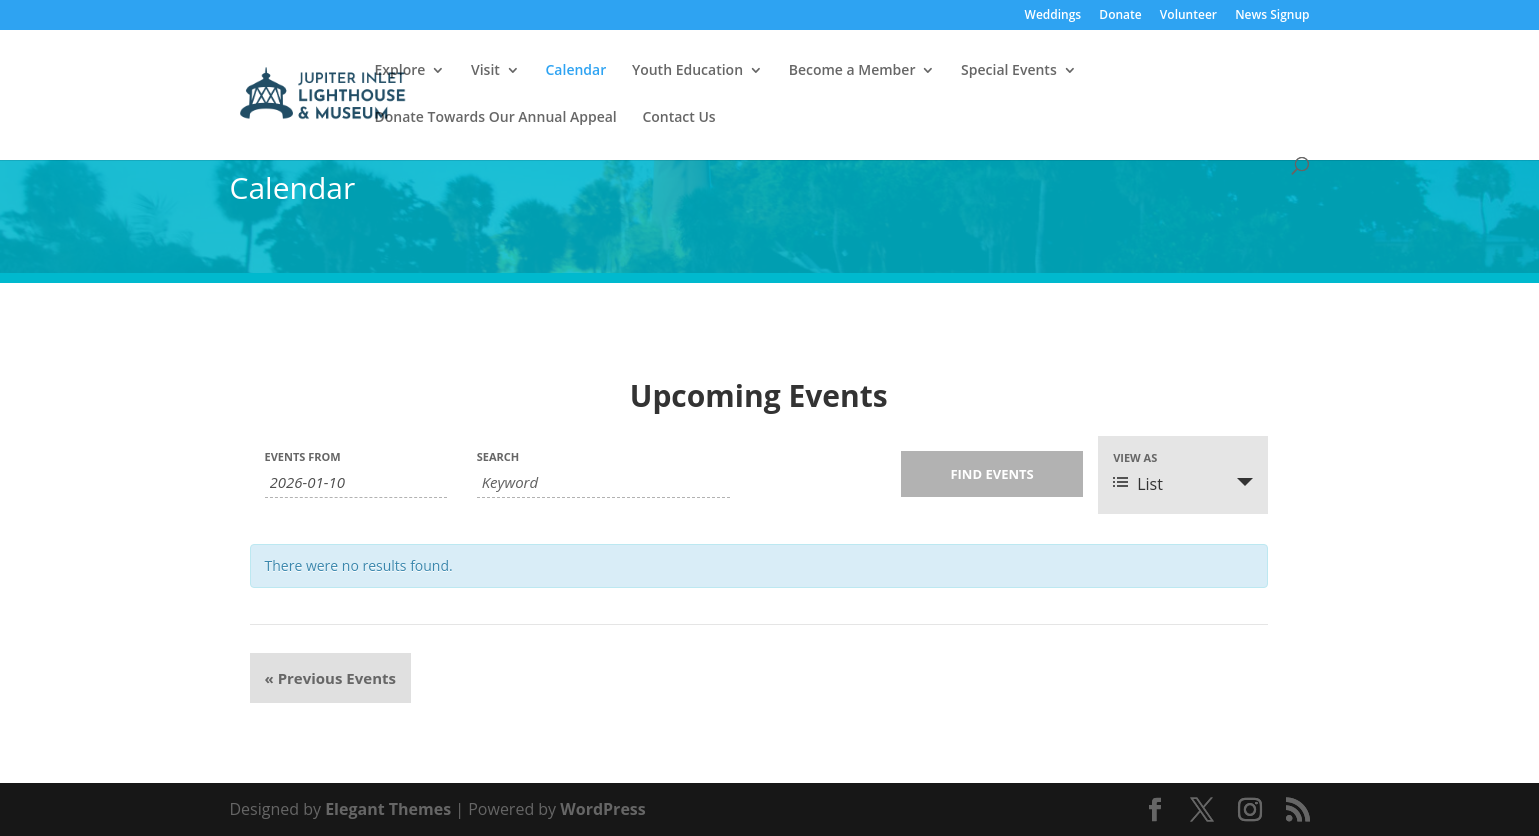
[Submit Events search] (992, 474)
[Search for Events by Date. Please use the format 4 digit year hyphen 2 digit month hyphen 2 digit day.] (356, 482)
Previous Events (330, 678)
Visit (485, 71)
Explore (400, 71)
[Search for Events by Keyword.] (603, 482)
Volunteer (1188, 16)
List (1138, 484)
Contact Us (678, 118)
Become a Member (852, 71)
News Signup (1272, 16)
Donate (1120, 16)
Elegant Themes (388, 809)
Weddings (1053, 16)
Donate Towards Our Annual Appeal (496, 118)
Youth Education (687, 71)
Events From (303, 456)
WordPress (602, 809)
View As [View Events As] (1135, 457)
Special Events (1009, 71)
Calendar (575, 71)
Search (498, 456)
